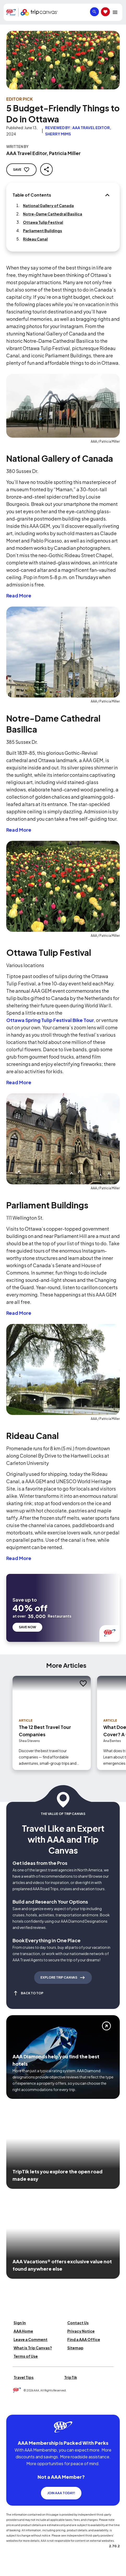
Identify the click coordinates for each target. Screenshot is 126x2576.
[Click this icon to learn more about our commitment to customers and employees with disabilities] (14, 2408)
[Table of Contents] (107, 195)
